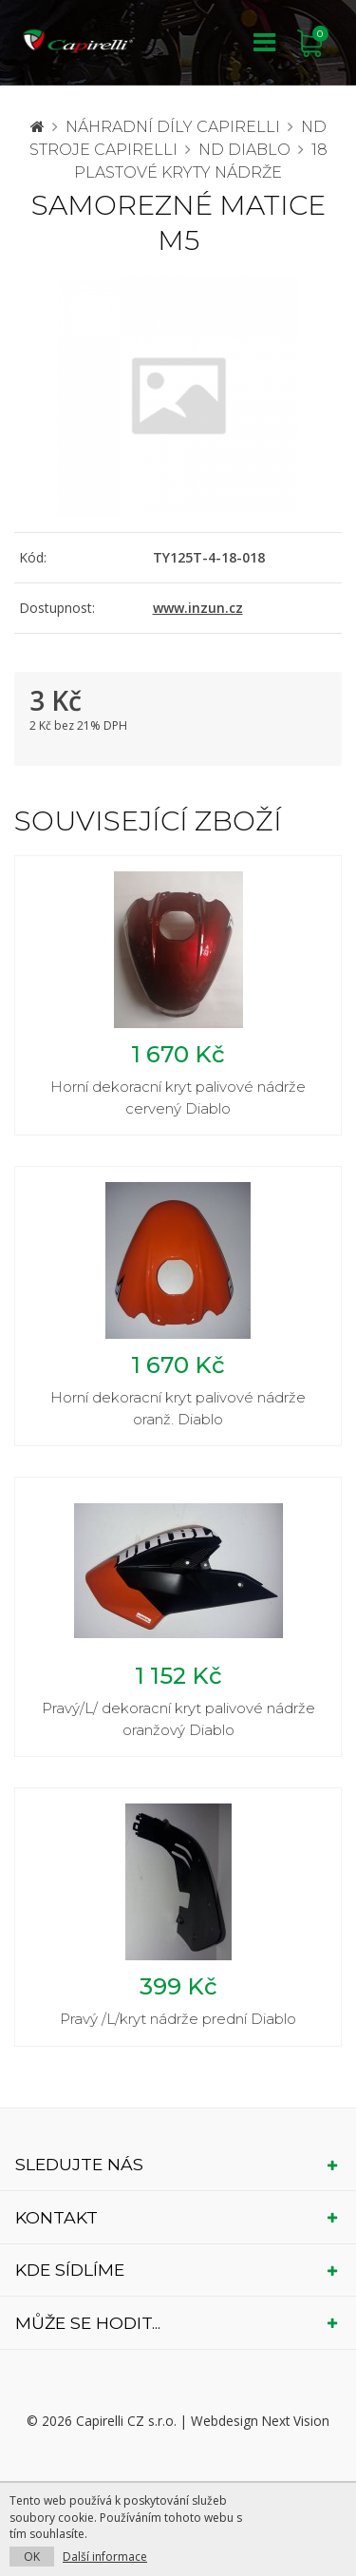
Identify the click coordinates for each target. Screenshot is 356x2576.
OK (32, 2556)
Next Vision (295, 2421)
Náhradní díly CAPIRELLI (173, 127)
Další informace (105, 2556)
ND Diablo (244, 150)
